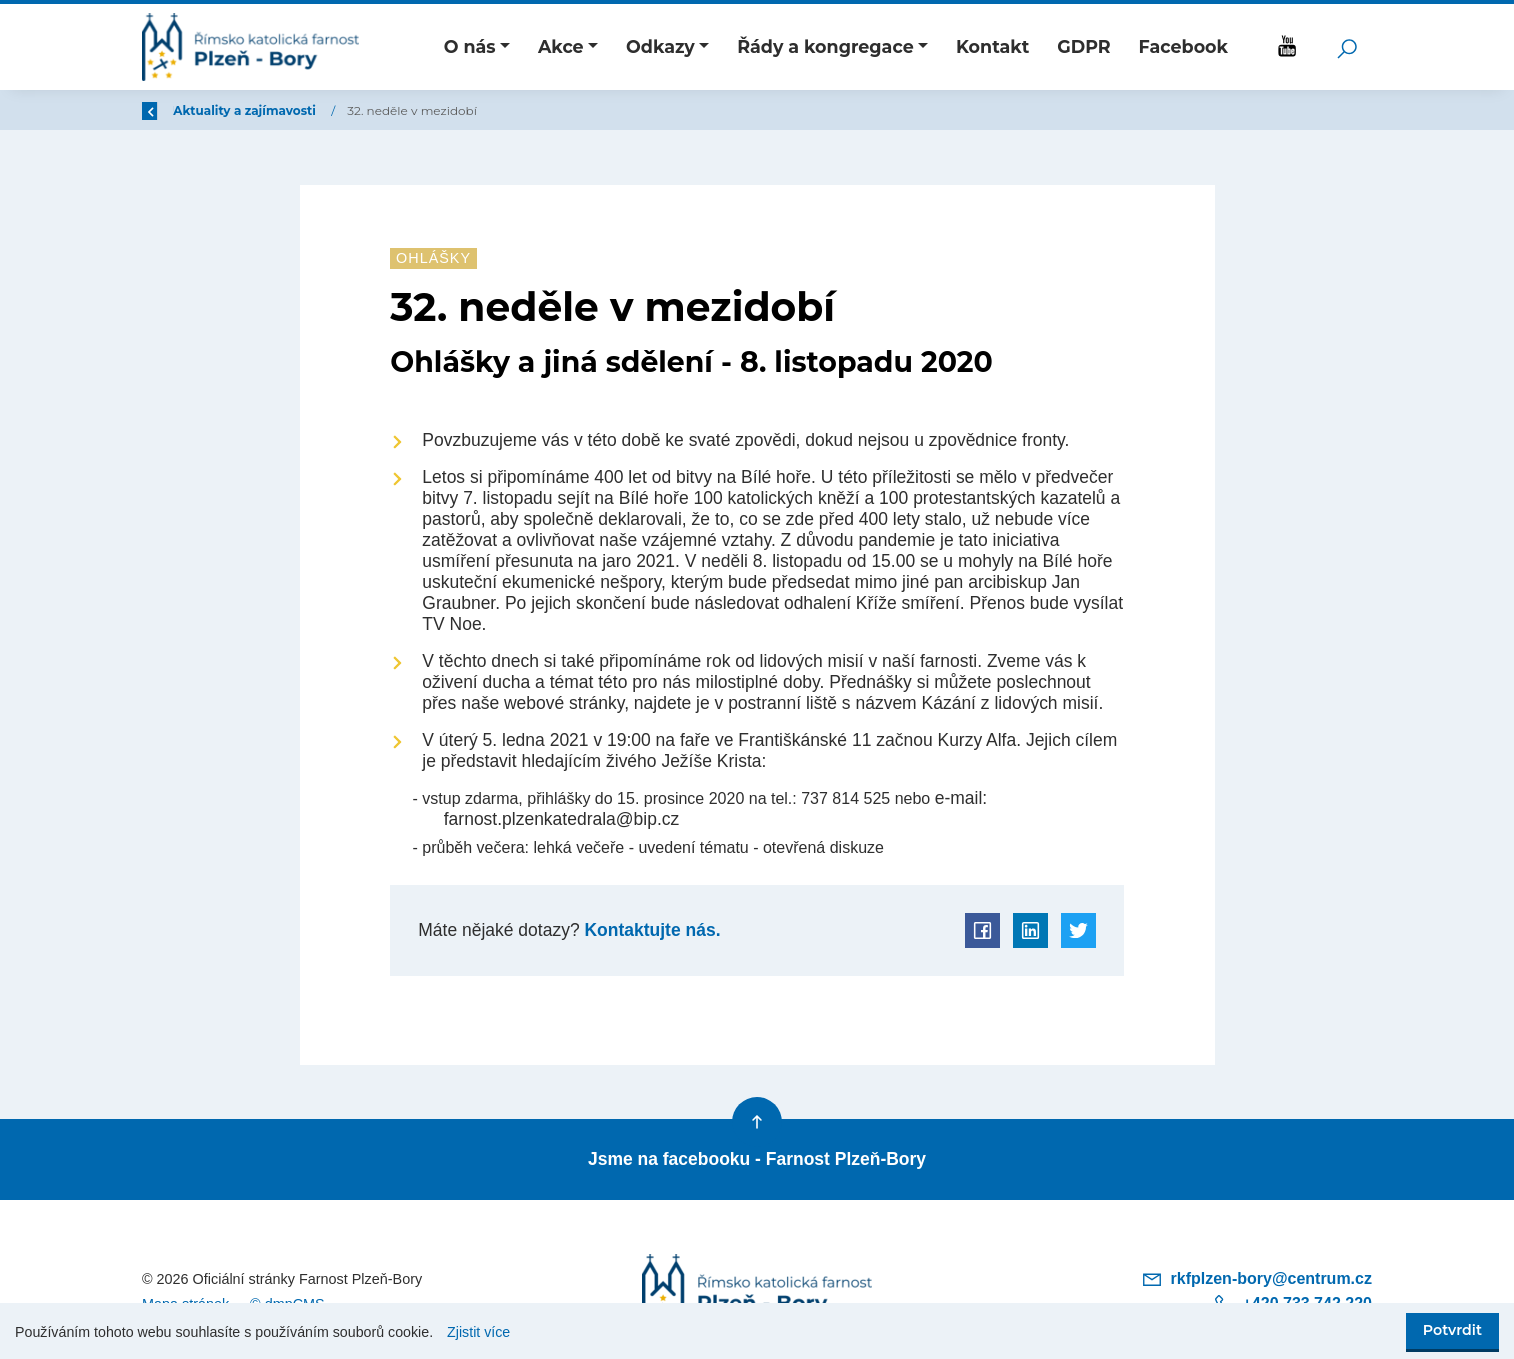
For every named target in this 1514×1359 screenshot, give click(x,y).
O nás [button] (470, 46)
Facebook (1183, 46)
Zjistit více (478, 1332)
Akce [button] (561, 46)
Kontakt (992, 46)
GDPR (1083, 46)
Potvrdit (1452, 1330)
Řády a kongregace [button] (825, 46)
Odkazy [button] (660, 46)
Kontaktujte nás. (650, 930)
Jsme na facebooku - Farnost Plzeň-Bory (757, 1159)
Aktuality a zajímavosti (366, 110)
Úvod (247, 110)
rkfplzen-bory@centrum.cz (1256, 1278)
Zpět (170, 110)
